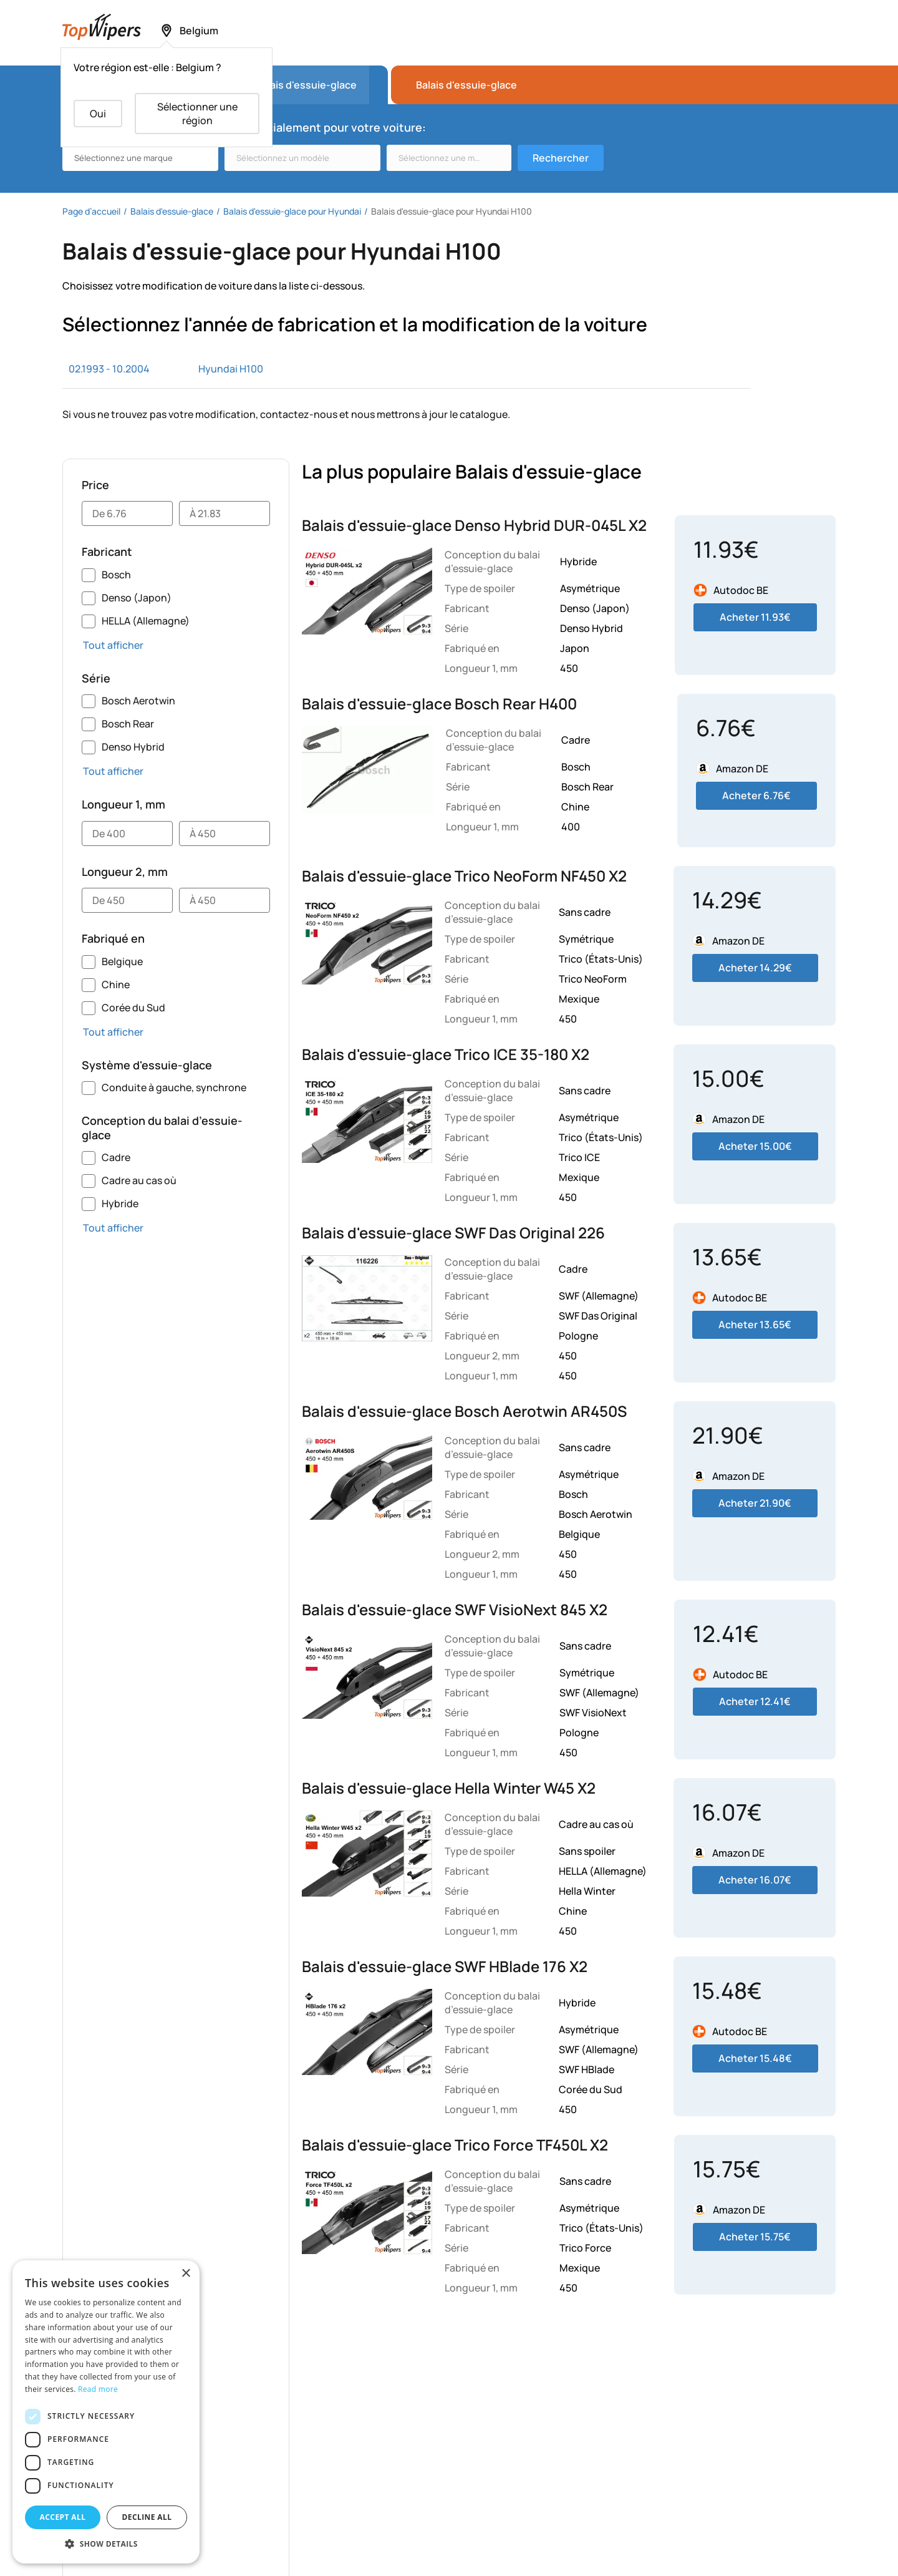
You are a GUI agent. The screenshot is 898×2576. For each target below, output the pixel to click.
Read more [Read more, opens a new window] (98, 2389)
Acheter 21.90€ (754, 1503)
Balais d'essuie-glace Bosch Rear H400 (439, 703)
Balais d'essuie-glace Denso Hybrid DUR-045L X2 (474, 525)
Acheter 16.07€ (754, 1880)
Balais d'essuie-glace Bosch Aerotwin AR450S (464, 1411)
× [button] (185, 2273)
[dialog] (106, 2412)
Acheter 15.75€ (755, 2236)
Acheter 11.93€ (755, 617)
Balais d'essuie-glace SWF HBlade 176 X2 (444, 1966)
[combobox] (140, 158)
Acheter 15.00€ (755, 1146)
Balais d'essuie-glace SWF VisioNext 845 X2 (454, 1609)
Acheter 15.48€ (755, 2058)
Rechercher (561, 158)
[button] (106, 2544)
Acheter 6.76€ (756, 795)
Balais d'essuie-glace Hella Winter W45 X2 (449, 1787)
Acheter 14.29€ (755, 968)
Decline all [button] (147, 2517)
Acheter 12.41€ (755, 1701)
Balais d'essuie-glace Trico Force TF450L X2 (455, 2144)
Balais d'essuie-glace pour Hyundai (292, 211)
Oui (98, 113)
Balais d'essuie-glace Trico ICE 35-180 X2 (445, 1054)
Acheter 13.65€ (754, 1324)
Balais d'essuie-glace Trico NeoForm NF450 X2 (464, 875)
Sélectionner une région (197, 113)
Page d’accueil (91, 211)
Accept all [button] (63, 2517)
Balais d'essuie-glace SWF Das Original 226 (453, 1232)
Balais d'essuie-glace (466, 85)
